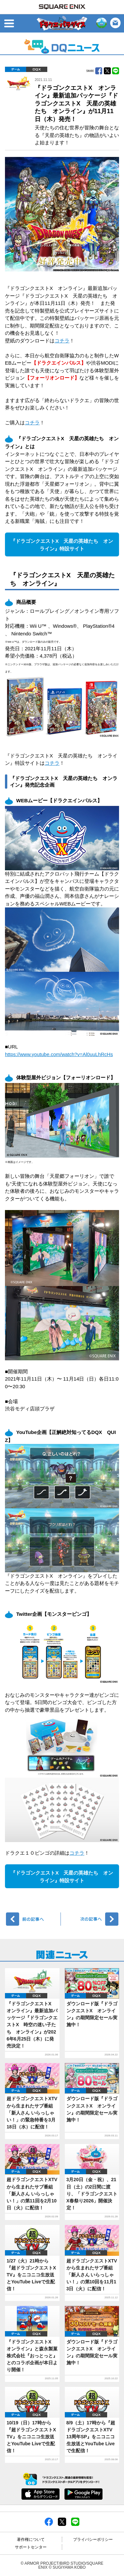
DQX (36, 69)
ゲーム (15, 69)
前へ (33, 1919)
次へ (90, 1919)
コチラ (62, 340)
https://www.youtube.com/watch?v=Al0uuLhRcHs (59, 1054)
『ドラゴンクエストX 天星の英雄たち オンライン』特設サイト (62, 544)
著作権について (31, 2539)
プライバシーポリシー (93, 2539)
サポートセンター (31, 2547)
